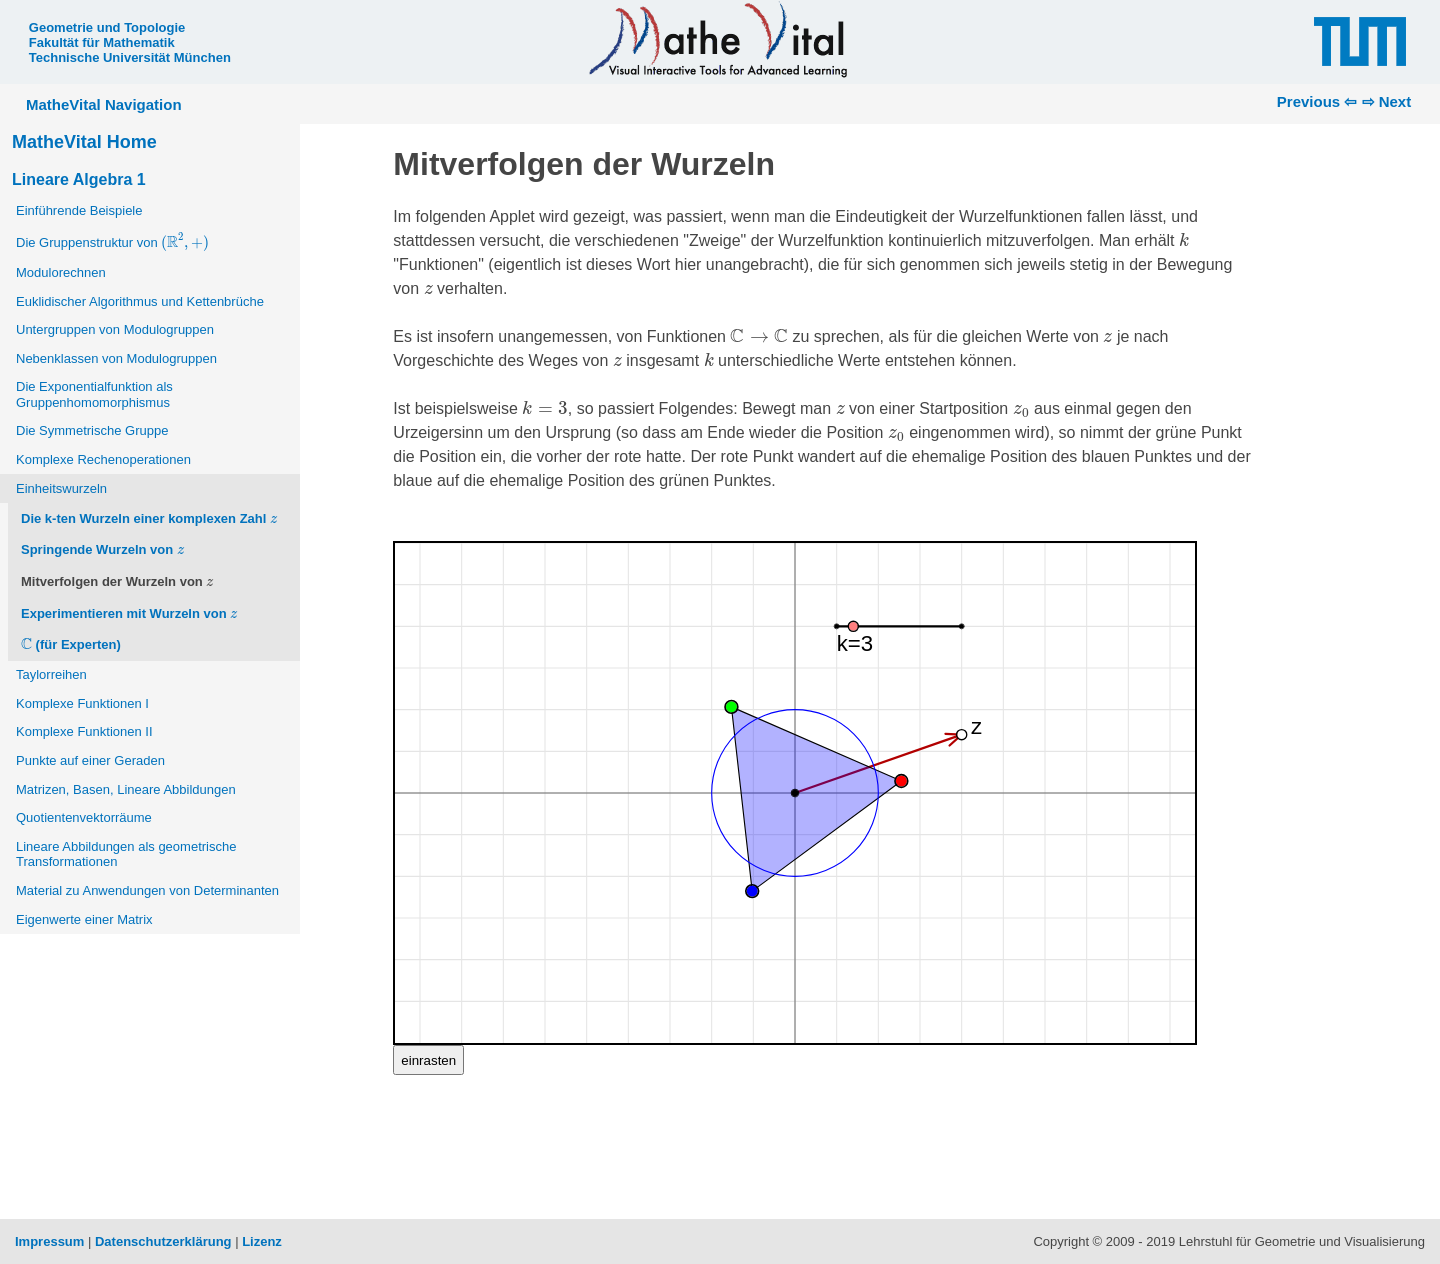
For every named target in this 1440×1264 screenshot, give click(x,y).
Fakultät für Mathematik (102, 42)
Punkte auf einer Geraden (90, 760)
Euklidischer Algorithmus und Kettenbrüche (140, 301)
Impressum (49, 1241)
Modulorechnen (61, 272)
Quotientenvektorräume (84, 817)
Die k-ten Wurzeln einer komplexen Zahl (149, 517)
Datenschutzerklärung (163, 1241)
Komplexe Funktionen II (84, 731)
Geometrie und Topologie (107, 27)
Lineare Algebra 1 (79, 179)
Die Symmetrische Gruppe (92, 430)
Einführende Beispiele (79, 210)
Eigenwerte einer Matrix (84, 919)
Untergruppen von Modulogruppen (115, 329)
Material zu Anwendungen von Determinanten (147, 890)
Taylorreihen (51, 674)
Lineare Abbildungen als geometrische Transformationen (126, 854)
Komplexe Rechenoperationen (103, 459)
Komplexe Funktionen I (82, 703)
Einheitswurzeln (61, 488)
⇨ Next (1387, 101)
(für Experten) (71, 644)
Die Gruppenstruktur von (113, 242)
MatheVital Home (84, 142)
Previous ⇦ (1317, 101)
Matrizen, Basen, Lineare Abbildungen (126, 789)
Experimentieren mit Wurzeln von (129, 611)
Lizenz (262, 1241)
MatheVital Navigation (104, 104)
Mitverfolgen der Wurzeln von (117, 580)
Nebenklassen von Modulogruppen (116, 358)
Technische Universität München (130, 57)
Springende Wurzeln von (102, 548)
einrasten (428, 1060)
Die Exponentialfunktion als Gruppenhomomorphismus (94, 394)
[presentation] (184, 242)
